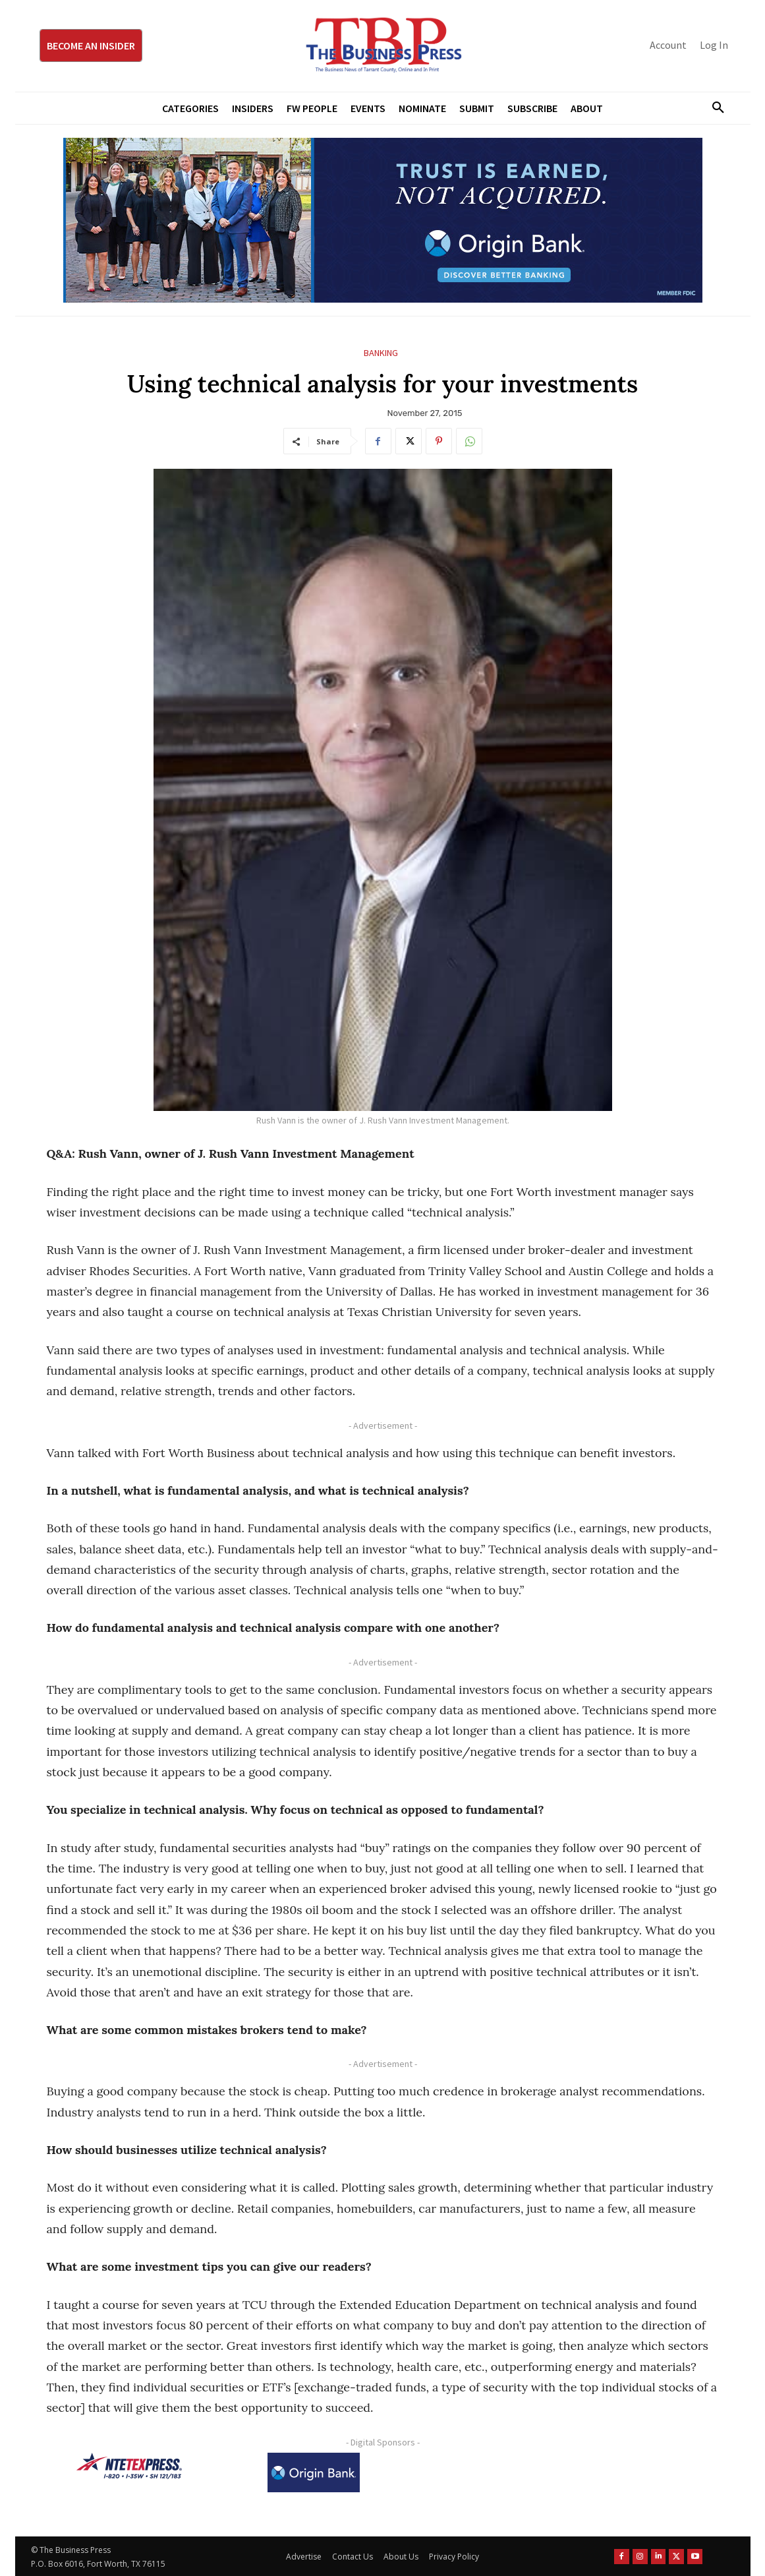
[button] (714, 108)
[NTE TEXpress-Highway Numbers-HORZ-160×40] (129, 2466)
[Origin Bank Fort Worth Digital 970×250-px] (383, 220)
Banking (381, 353)
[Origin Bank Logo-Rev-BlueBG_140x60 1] (313, 2472)
